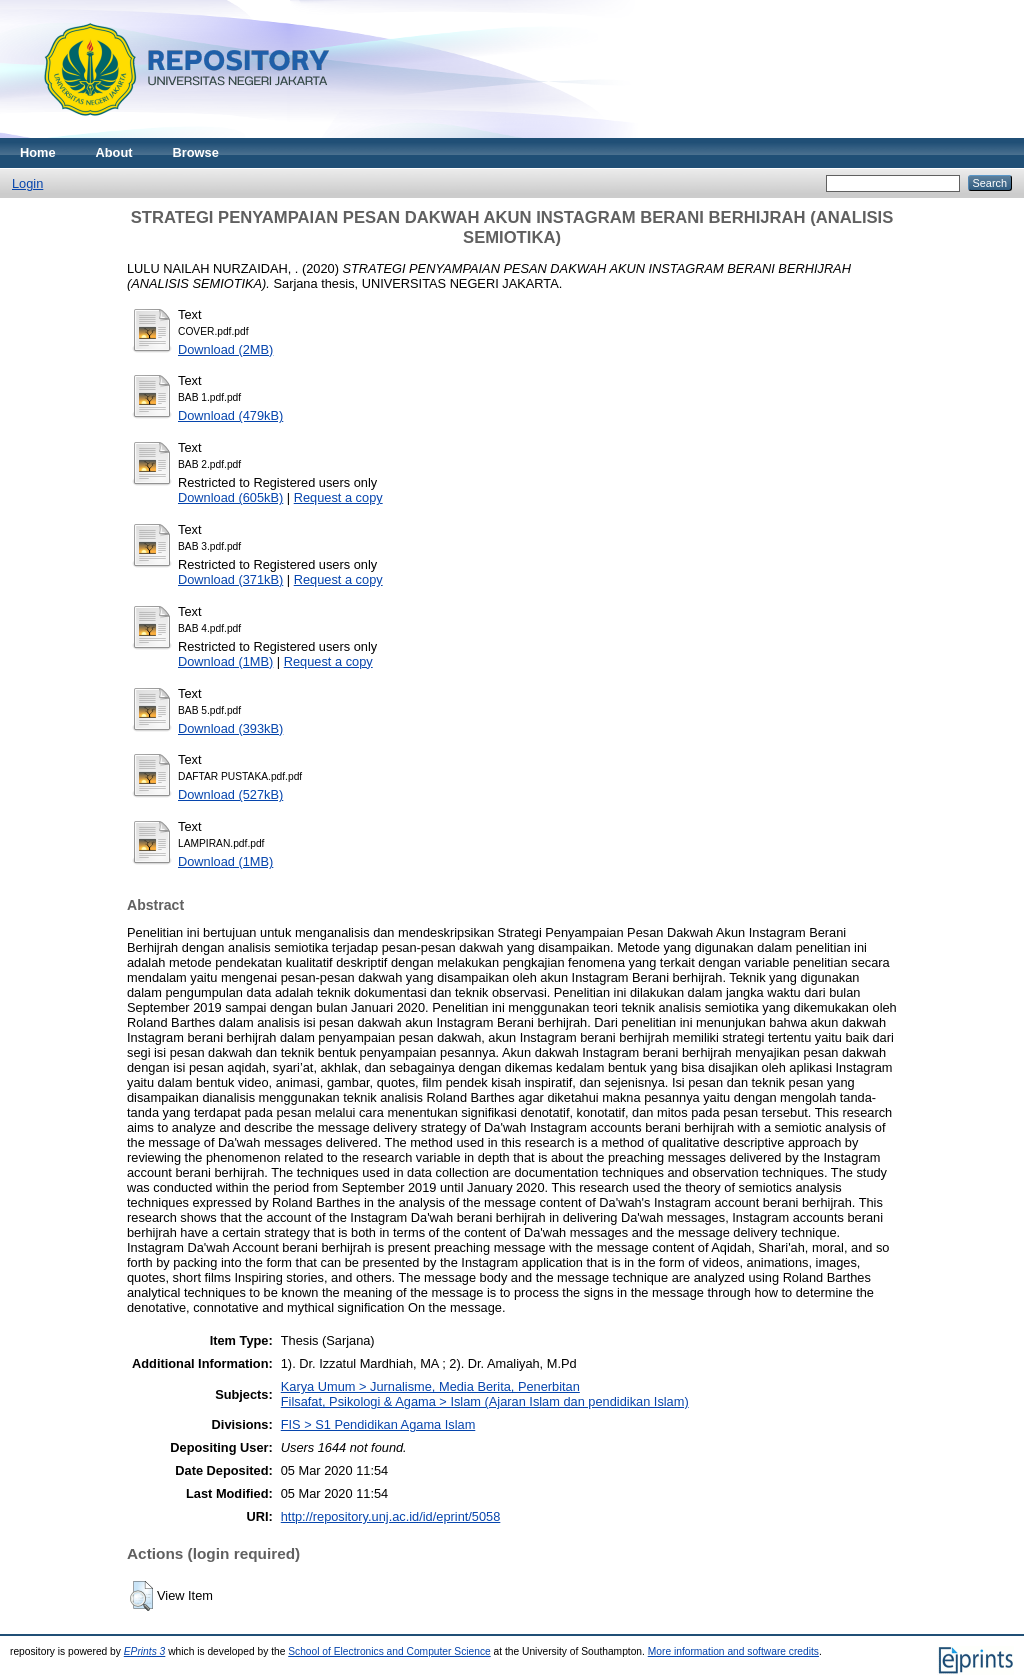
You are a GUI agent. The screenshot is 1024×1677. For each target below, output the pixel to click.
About (114, 152)
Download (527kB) (230, 794)
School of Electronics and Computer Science (389, 1651)
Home (38, 152)
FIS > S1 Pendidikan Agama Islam (378, 1424)
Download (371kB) (230, 579)
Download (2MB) (225, 349)
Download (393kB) (230, 728)
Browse (196, 152)
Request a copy (338, 497)
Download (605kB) (230, 497)
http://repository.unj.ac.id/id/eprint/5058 (391, 1516)
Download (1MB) (225, 661)
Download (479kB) (230, 415)
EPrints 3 (145, 1651)
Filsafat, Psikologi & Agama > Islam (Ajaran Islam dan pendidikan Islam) (485, 1401)
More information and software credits (733, 1651)
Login (27, 183)
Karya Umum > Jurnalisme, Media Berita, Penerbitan (430, 1386)
